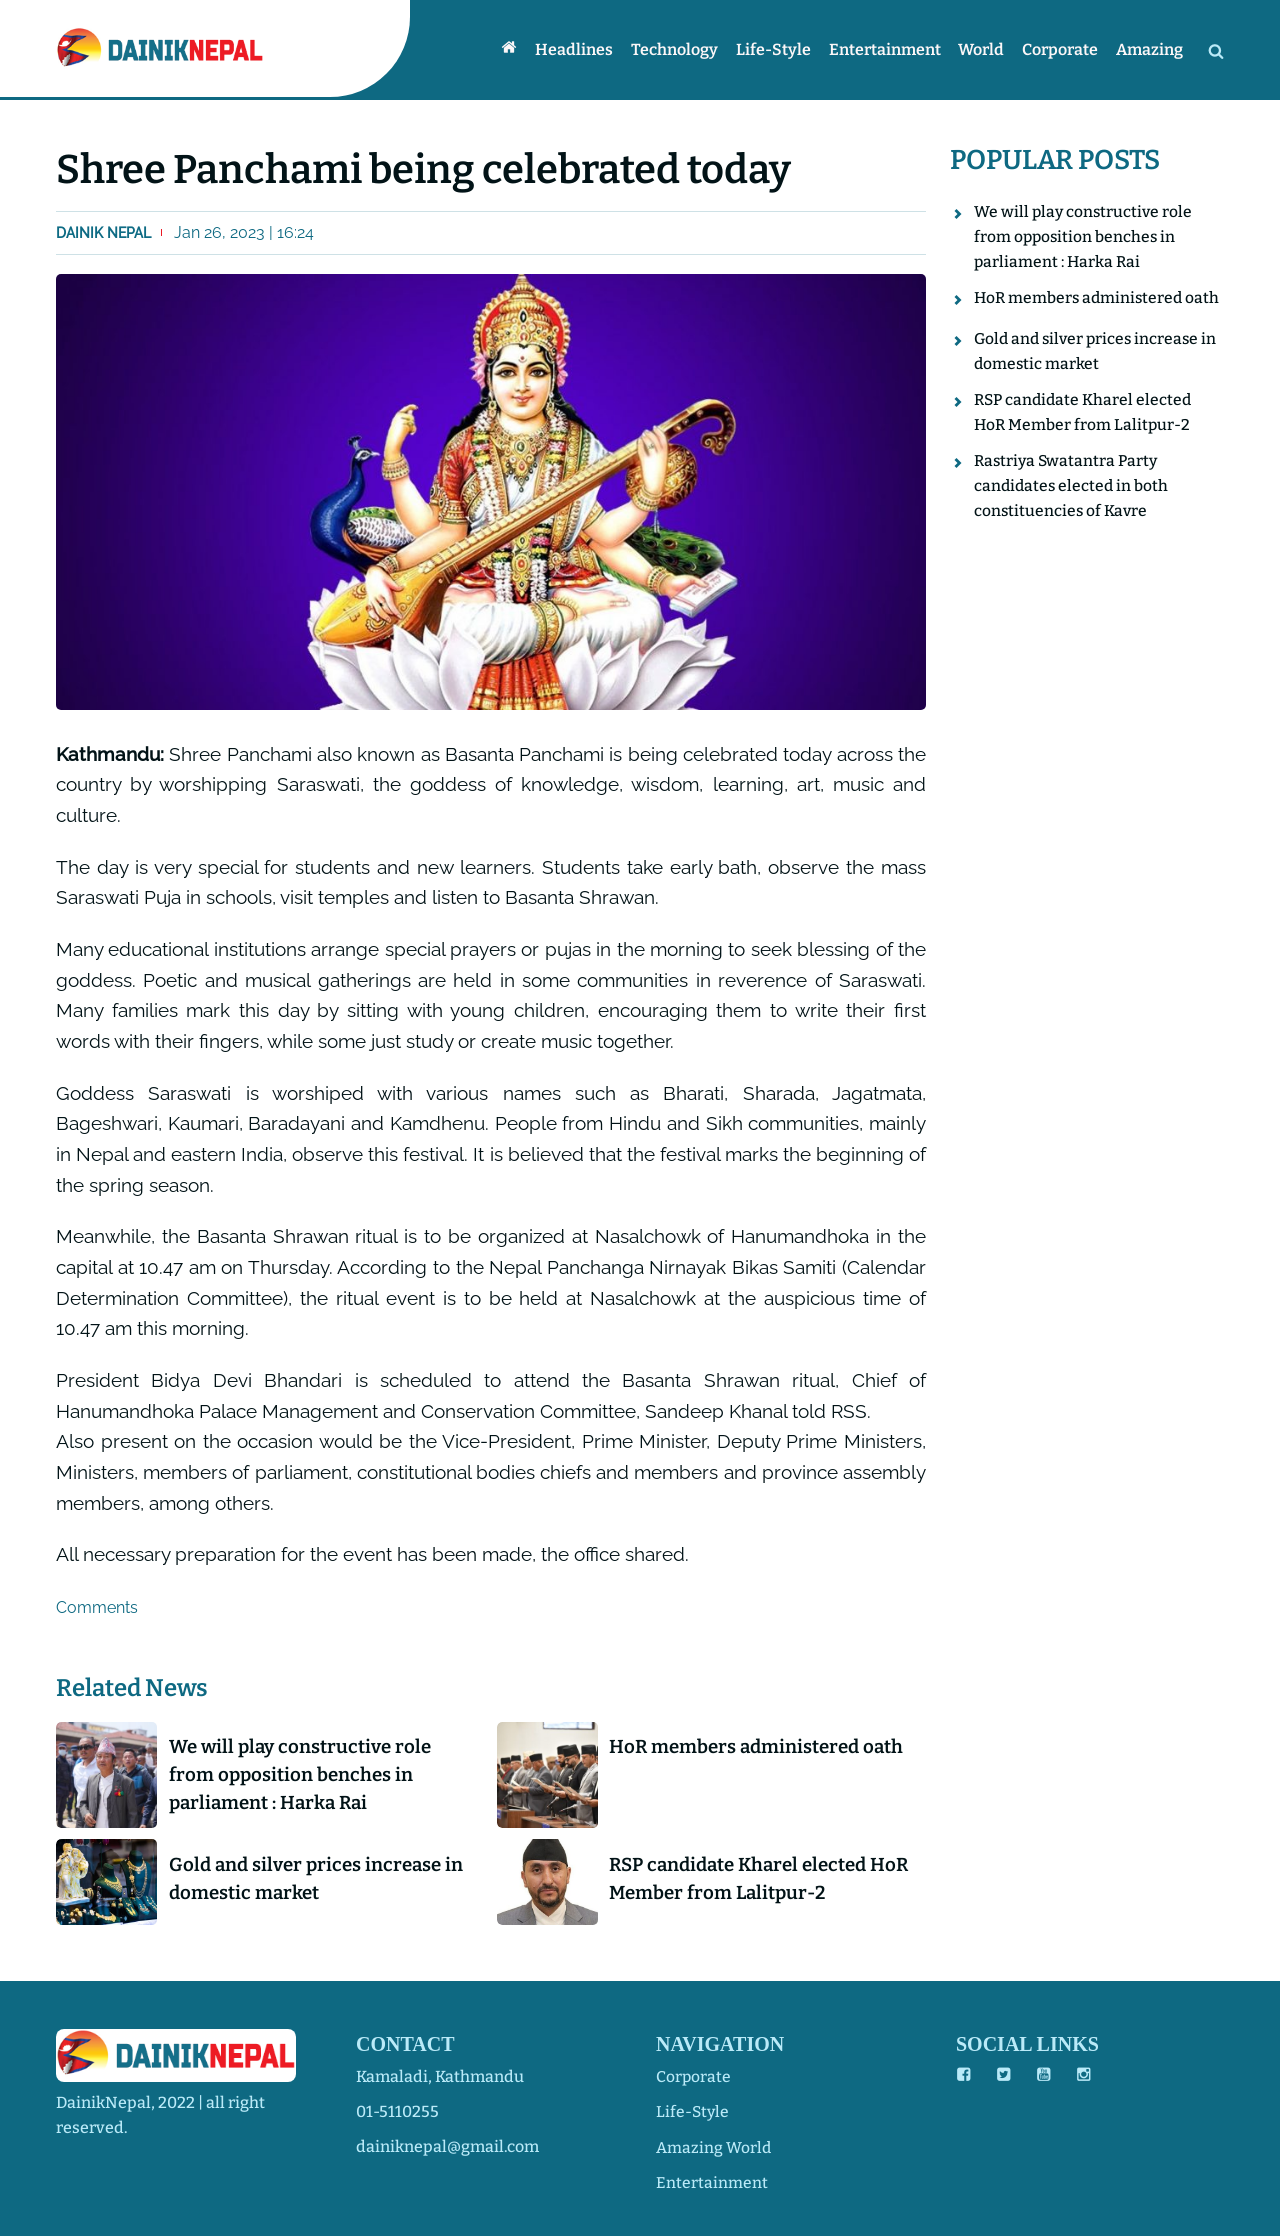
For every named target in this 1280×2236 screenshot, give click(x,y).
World (986, 49)
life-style (693, 2111)
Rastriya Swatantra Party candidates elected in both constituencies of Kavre (1073, 513)
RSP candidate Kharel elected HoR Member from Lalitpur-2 (748, 1881)
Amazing (1150, 49)
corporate (694, 2076)
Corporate (1063, 49)
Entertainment (891, 49)
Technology (684, 49)
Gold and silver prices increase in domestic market (322, 1881)
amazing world (714, 2146)
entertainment (712, 2181)
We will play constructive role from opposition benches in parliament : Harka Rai (306, 1775)
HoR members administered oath (763, 1746)
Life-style (781, 49)
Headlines (586, 49)
